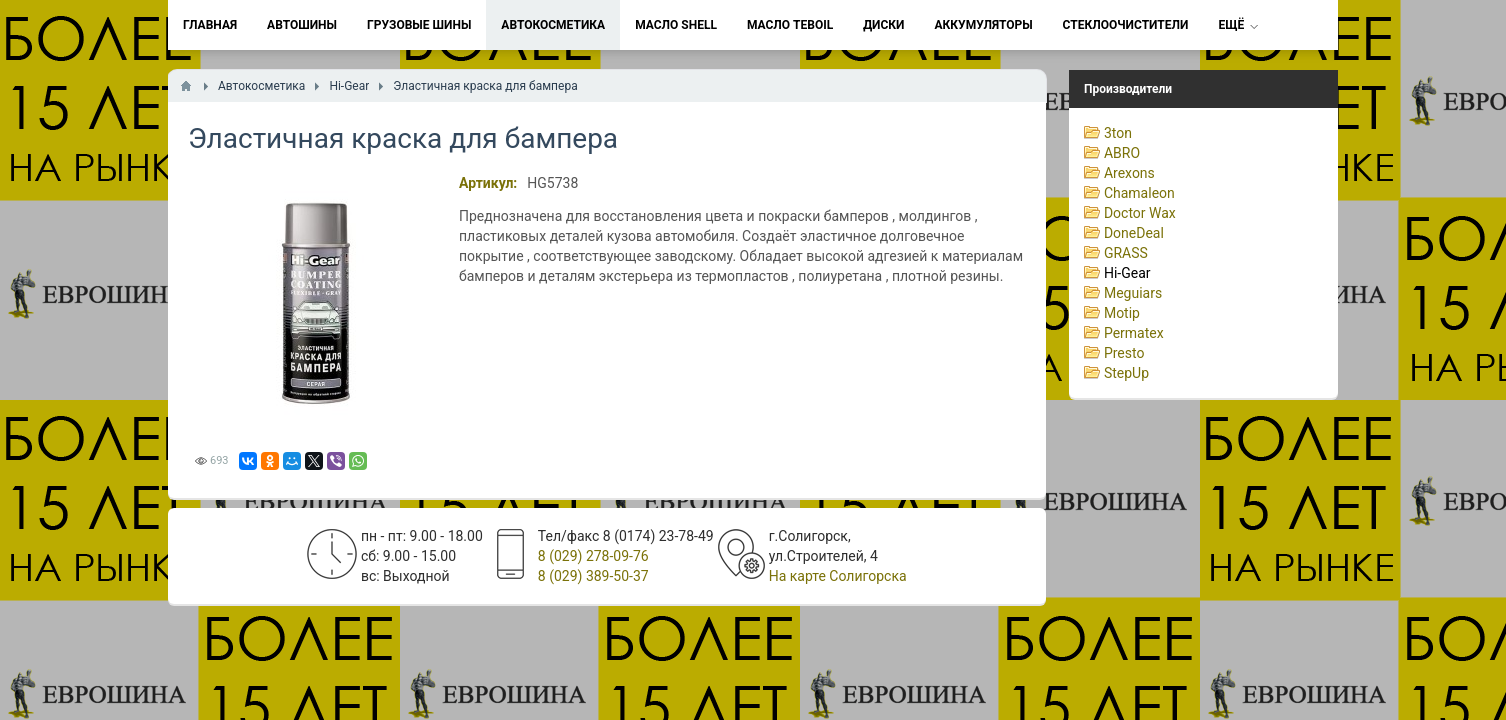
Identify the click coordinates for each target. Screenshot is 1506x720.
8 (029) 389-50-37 (593, 576)
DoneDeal (1134, 233)
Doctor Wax (1140, 213)
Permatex (1134, 333)
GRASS (1126, 253)
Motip (1122, 313)
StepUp (1126, 373)
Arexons (1129, 173)
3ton (1118, 133)
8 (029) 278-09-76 (593, 556)
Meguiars (1133, 293)
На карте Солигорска (838, 576)
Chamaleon (1139, 193)
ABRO (1122, 153)
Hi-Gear (1127, 273)
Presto (1124, 353)
